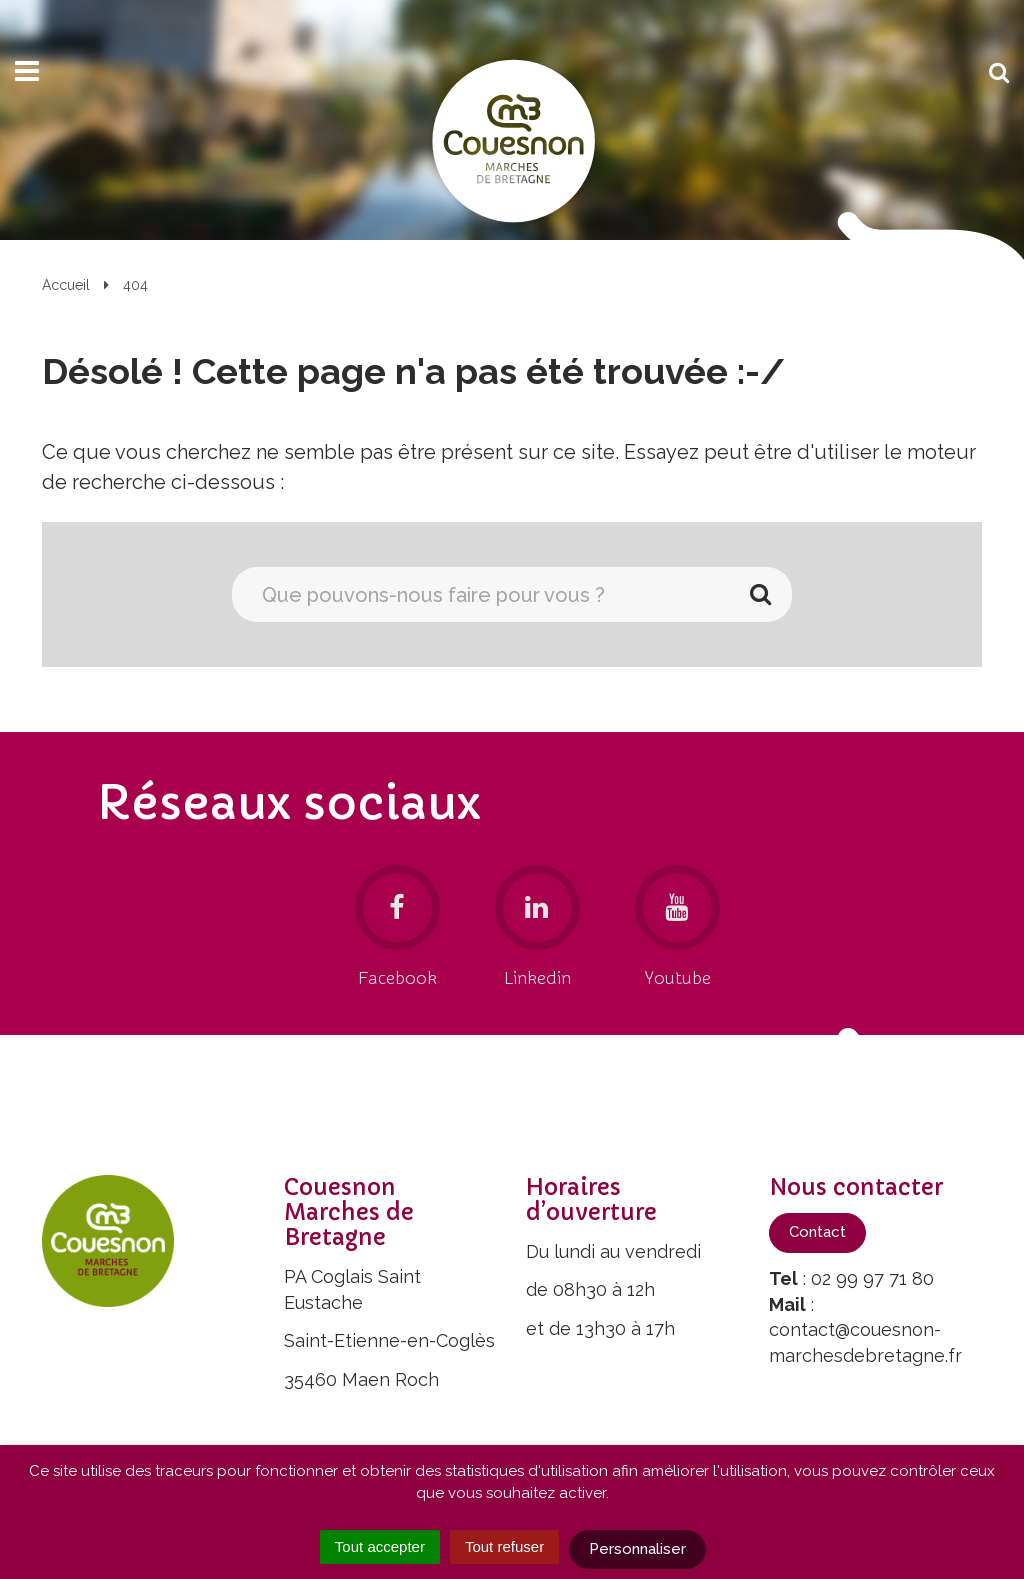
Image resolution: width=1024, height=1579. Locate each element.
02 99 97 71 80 (872, 1278)
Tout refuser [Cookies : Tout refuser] (504, 1546)
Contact (817, 1232)
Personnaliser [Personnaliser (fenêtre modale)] (637, 1549)
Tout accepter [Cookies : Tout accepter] (380, 1546)
